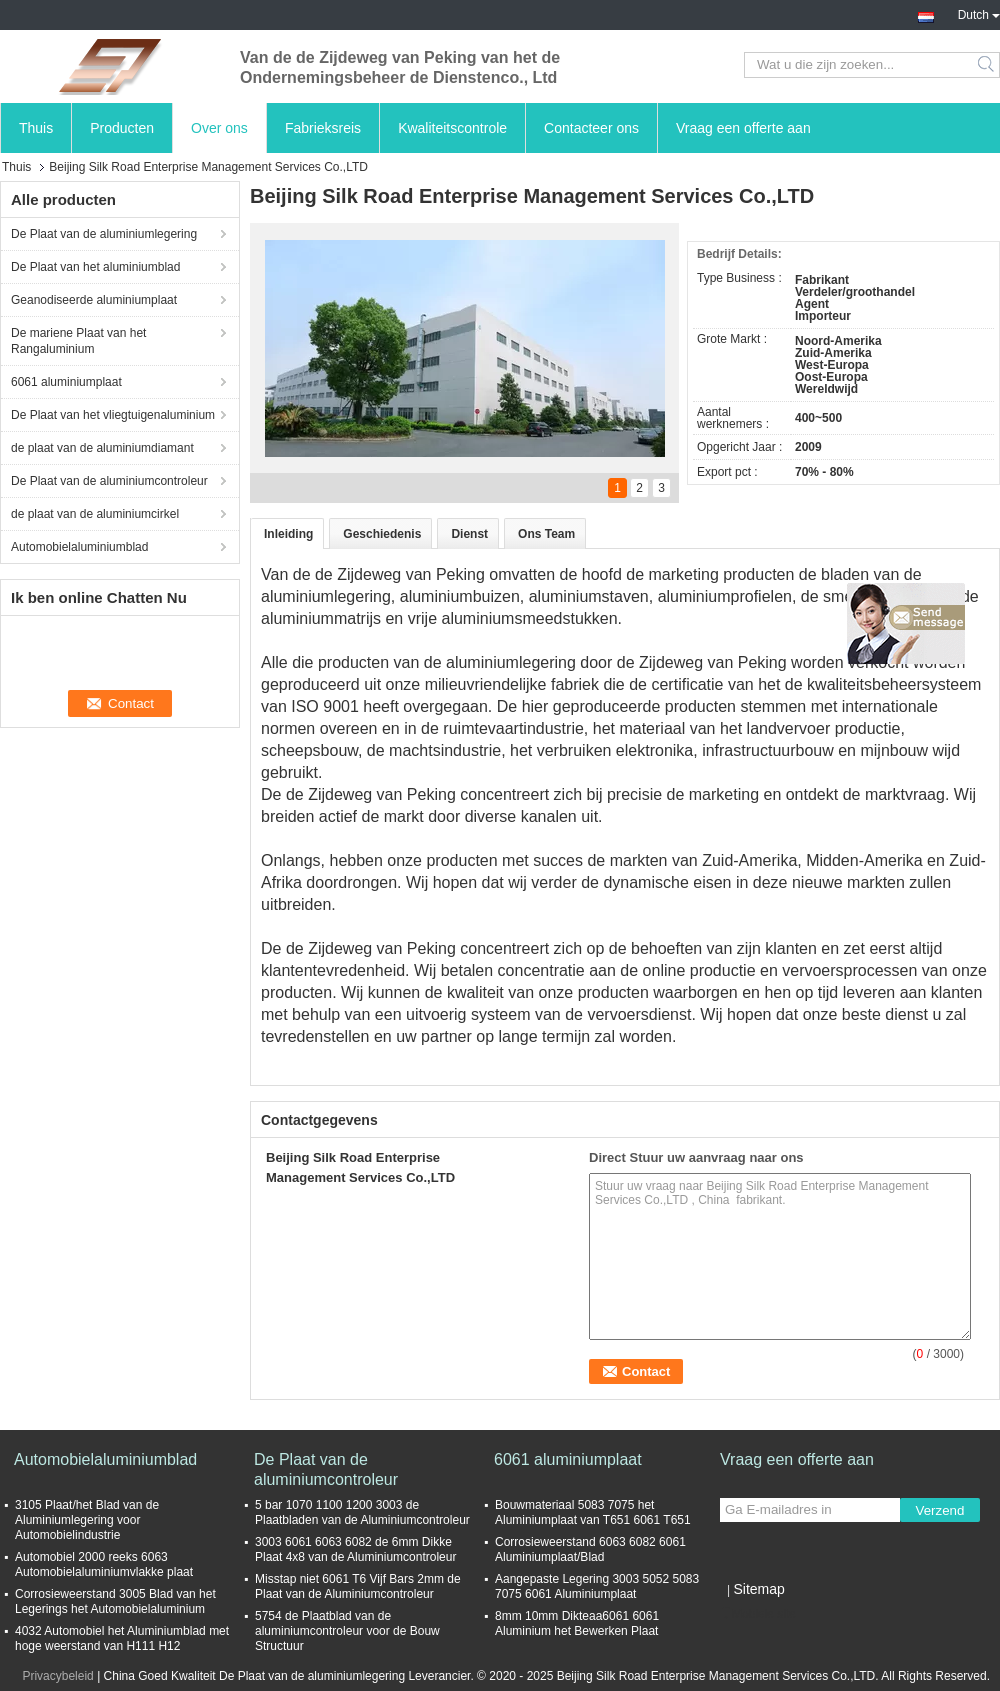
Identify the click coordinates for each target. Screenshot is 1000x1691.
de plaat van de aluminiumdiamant (102, 448)
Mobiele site (758, 1614)
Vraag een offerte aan (743, 128)
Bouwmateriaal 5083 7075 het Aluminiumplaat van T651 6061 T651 (593, 1512)
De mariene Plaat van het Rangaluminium (78, 341)
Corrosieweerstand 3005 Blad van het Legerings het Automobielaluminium (115, 1601)
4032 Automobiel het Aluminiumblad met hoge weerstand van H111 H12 (122, 1638)
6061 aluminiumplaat (66, 382)
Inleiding (288, 534)
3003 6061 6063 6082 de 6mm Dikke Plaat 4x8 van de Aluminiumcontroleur (355, 1549)
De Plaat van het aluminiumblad (95, 267)
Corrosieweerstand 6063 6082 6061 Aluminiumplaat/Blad (590, 1549)
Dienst (469, 534)
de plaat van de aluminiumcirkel (95, 514)
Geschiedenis (382, 534)
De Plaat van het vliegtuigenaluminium (113, 415)
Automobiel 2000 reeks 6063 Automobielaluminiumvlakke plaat (104, 1564)
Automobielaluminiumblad (79, 547)
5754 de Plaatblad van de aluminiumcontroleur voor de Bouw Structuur (347, 1631)
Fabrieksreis (323, 128)
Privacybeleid (57, 1676)
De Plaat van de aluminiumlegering (104, 234)
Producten (122, 128)
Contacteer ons (591, 128)
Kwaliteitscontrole (452, 128)
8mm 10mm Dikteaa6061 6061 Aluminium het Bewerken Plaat (577, 1623)
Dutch (979, 13)
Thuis (36, 128)
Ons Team (546, 534)
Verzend (940, 1510)
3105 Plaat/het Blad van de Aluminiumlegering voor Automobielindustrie (87, 1520)
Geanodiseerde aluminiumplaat (94, 300)
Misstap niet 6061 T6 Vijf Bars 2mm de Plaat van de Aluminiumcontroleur (358, 1586)
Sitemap (758, 1589)
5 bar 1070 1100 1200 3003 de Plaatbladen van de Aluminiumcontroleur (362, 1512)
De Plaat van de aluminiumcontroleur (109, 481)
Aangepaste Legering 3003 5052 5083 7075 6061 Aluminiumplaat (597, 1586)
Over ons (219, 128)
